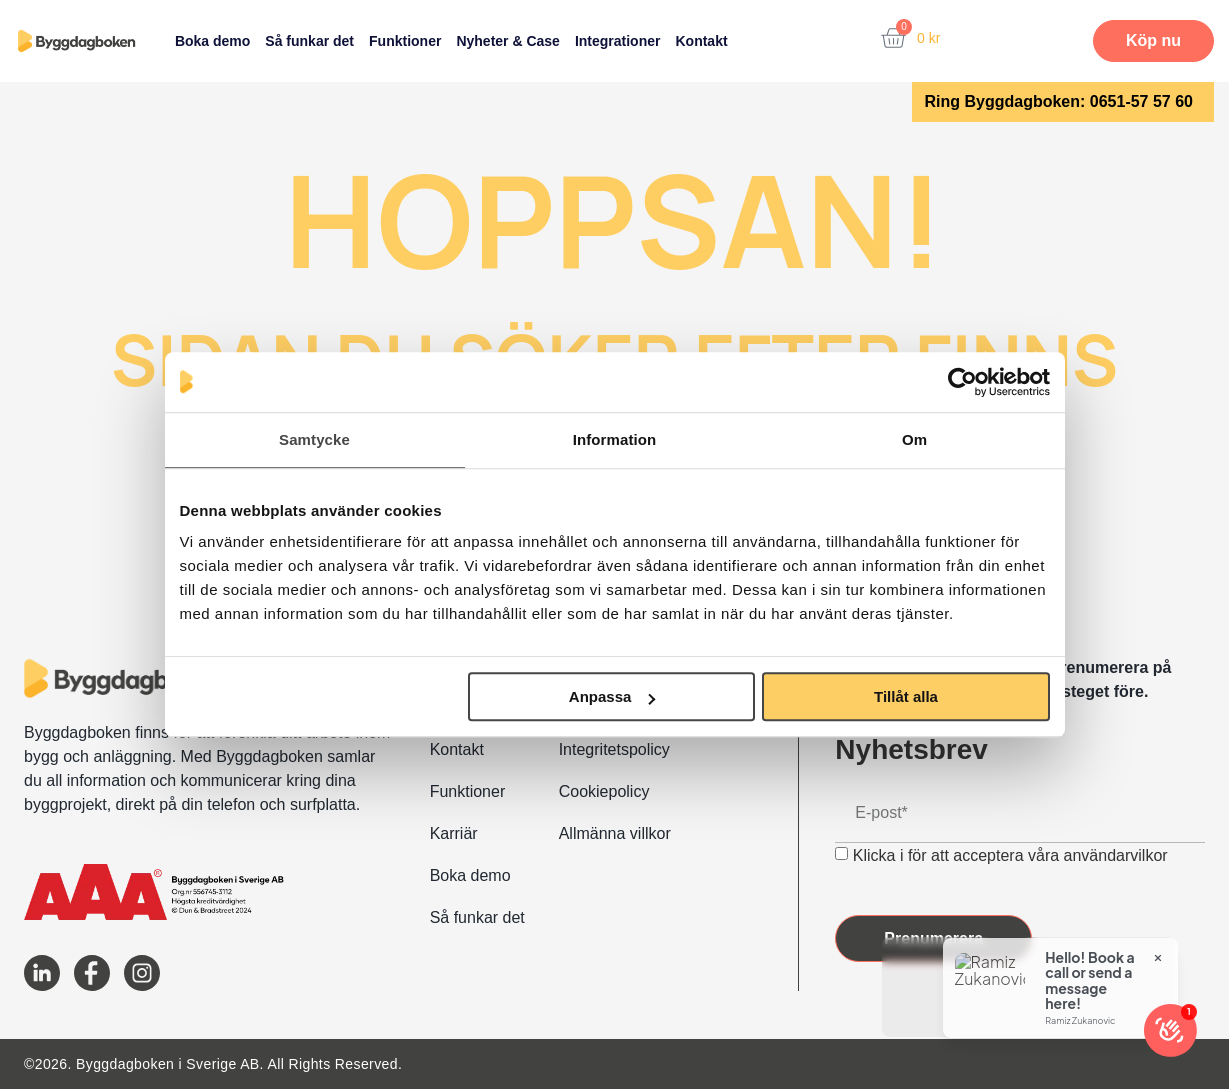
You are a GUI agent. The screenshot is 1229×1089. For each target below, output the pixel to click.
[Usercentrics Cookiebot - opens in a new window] (962, 382)
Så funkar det (309, 41)
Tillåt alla (906, 696)
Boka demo (212, 41)
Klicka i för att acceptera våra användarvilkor (1010, 855)
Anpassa (612, 696)
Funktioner (405, 41)
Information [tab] (615, 439)
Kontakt (701, 41)
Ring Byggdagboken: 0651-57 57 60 (1058, 101)
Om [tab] (914, 439)
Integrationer (618, 41)
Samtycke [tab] (314, 439)
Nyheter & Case (508, 41)
